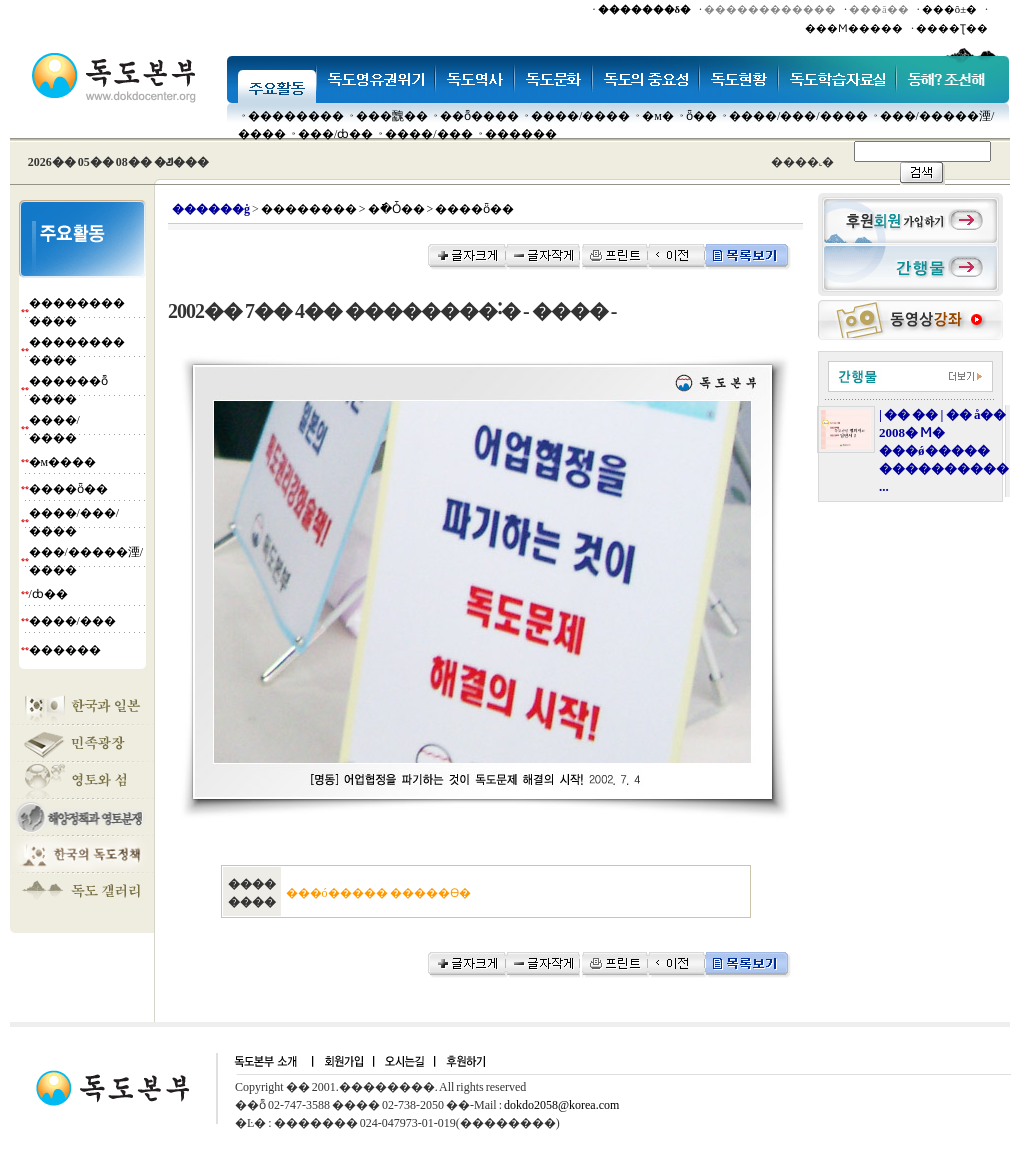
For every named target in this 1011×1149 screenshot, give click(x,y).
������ (521, 134)
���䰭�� (392, 116)
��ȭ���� (479, 116)
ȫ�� (701, 116)
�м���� (63, 462)
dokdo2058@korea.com (561, 1105)
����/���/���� (798, 116)
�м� (658, 116)
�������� (296, 116)
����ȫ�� (68, 489)
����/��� (428, 134)
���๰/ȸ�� (335, 134)
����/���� (580, 116)
